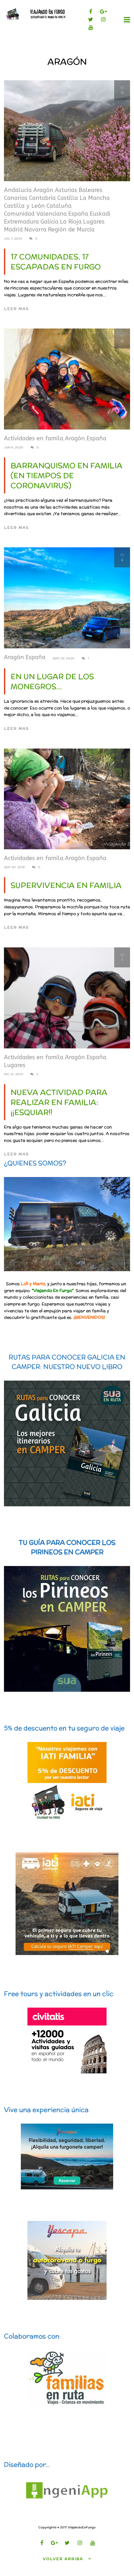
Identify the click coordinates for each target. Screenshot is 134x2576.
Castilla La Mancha (83, 198)
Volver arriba (67, 2558)
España (78, 214)
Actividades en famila (33, 438)
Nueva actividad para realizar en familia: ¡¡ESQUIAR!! (59, 1102)
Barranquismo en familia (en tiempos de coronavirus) (66, 475)
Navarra (35, 230)
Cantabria (42, 198)
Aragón (43, 190)
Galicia (49, 222)
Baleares (90, 190)
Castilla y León (24, 206)
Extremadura (21, 222)
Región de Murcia (71, 230)
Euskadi (100, 214)
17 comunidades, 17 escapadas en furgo (56, 261)
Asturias (66, 190)
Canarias (15, 198)
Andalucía (18, 190)
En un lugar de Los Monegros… (52, 681)
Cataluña (58, 206)
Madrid (13, 230)
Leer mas (16, 308)
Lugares (93, 222)
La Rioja (71, 222)
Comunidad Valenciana (35, 214)
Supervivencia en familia (66, 885)
